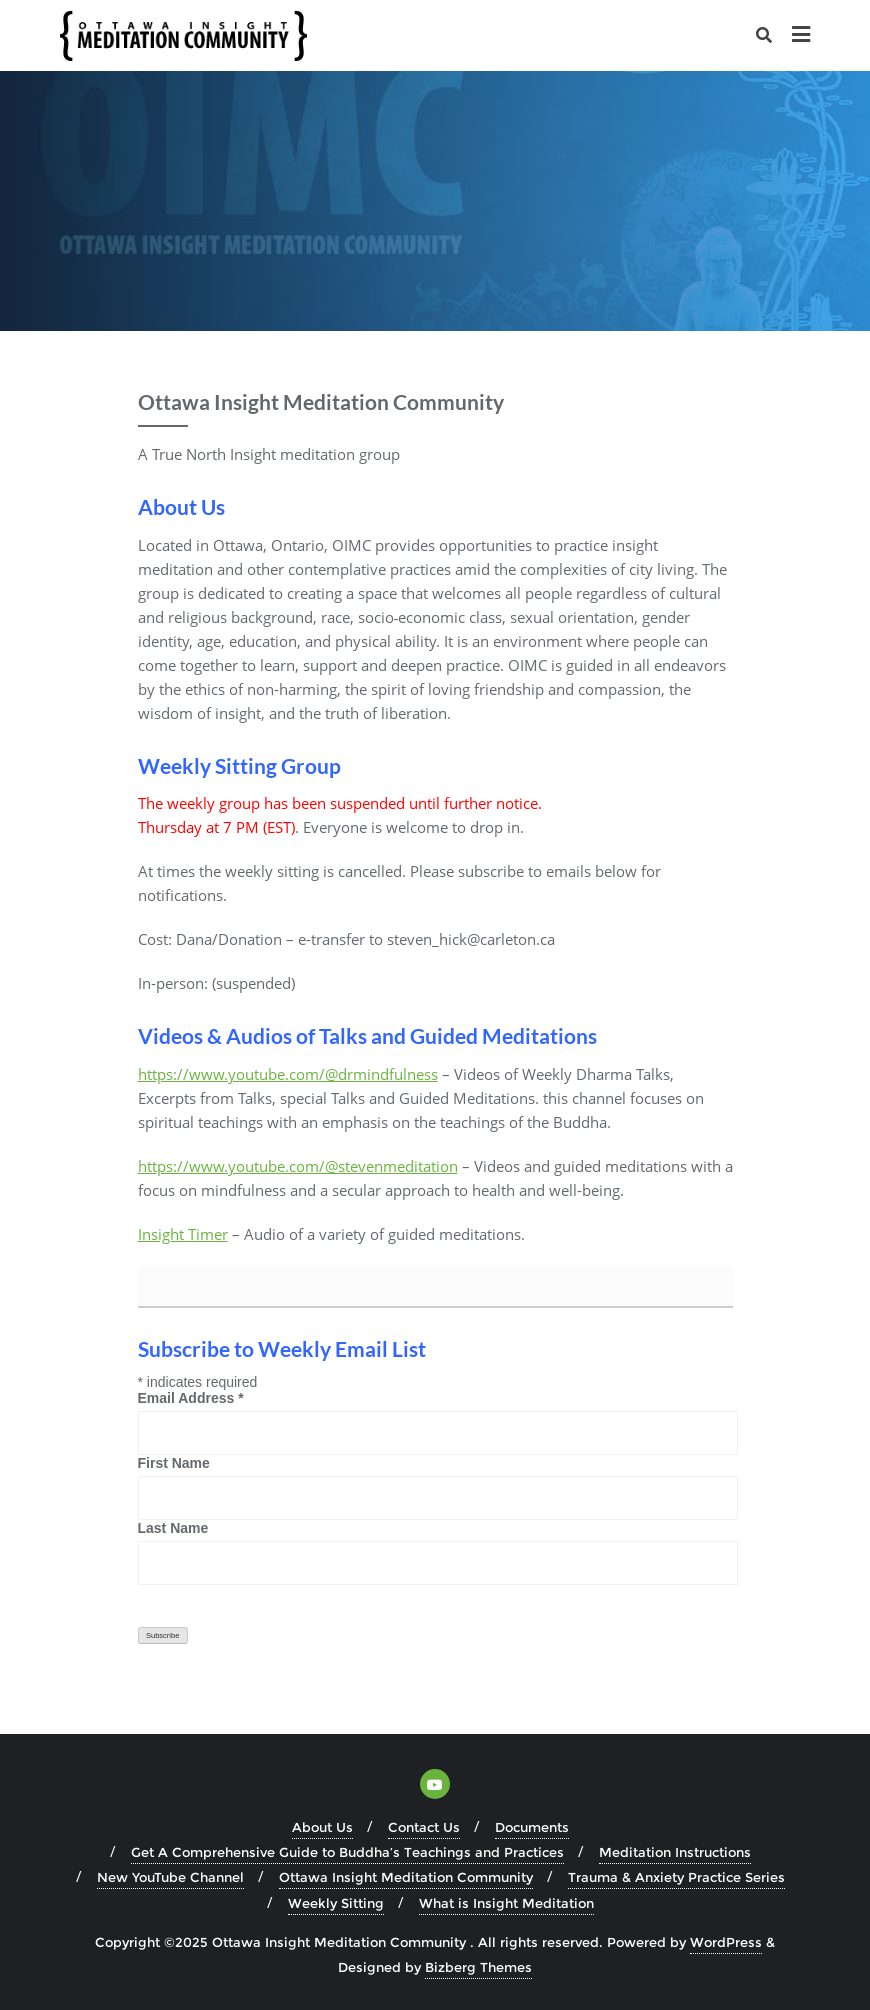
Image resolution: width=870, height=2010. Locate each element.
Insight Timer (183, 1234)
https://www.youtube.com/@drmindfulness (288, 1074)
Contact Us (424, 1827)
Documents (532, 1827)
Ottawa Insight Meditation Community (406, 1877)
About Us (322, 1827)
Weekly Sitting (336, 1903)
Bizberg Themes (478, 1967)
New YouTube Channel (170, 1877)
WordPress (726, 1942)
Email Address (191, 1398)
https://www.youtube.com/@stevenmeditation (298, 1166)
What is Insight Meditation (506, 1903)
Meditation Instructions (675, 1852)
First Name (174, 1463)
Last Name (173, 1528)
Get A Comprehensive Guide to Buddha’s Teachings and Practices (347, 1852)
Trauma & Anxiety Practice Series (676, 1877)
